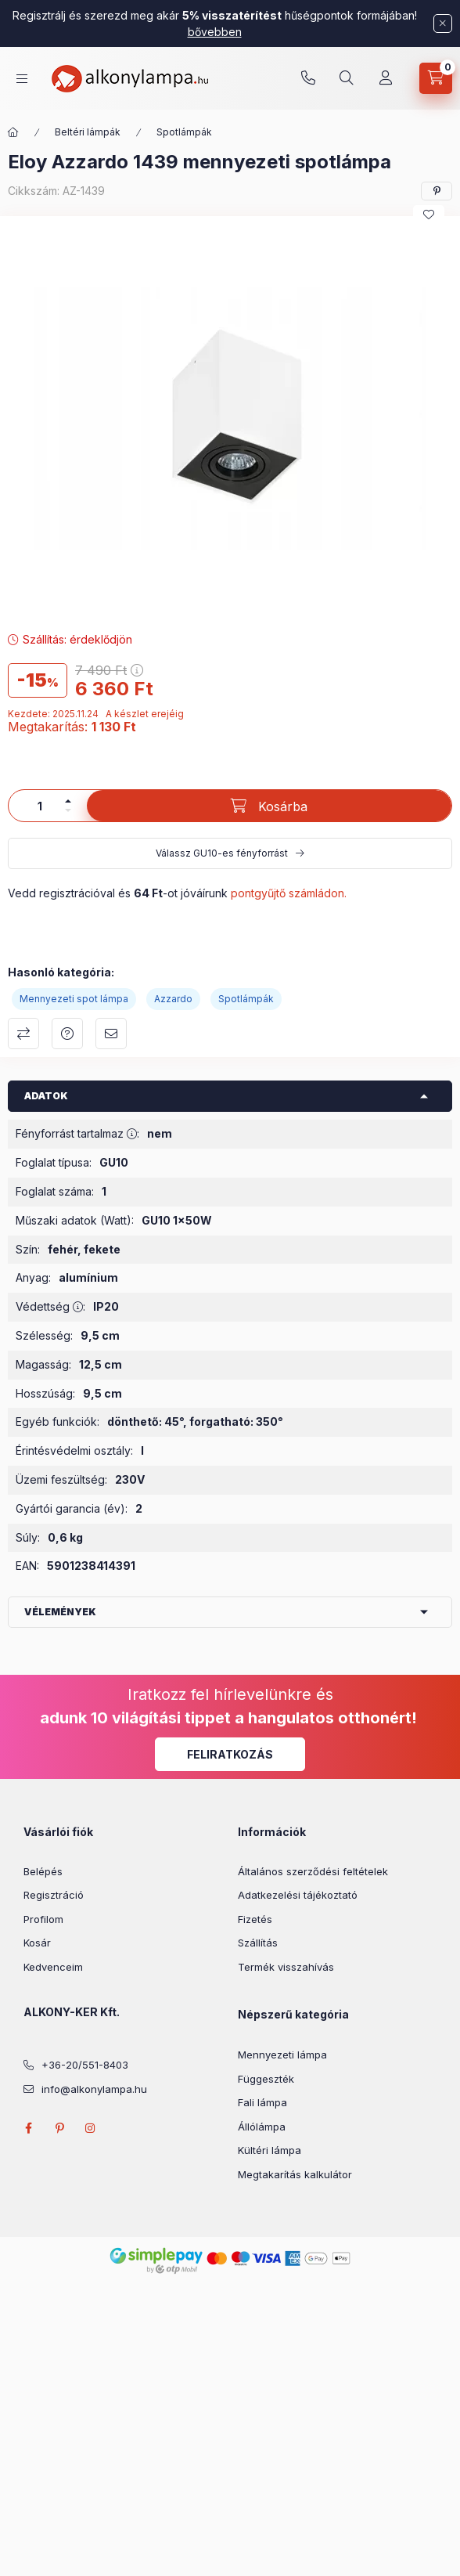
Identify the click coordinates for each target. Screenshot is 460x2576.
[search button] (346, 78)
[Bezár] (442, 23)
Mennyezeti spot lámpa (74, 999)
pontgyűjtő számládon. (289, 893)
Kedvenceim (53, 1967)
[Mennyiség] (40, 805)
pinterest (59, 2128)
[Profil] (385, 78)
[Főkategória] (13, 132)
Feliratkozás (230, 1754)
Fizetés (255, 1919)
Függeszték (266, 2079)
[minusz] (68, 810)
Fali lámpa (262, 2102)
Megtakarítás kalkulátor (295, 2174)
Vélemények (60, 1612)
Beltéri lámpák (87, 132)
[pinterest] (436, 191)
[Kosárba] (269, 805)
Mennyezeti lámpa (282, 2054)
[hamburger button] (22, 78)
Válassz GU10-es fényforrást (222, 853)
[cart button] (435, 78)
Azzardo (173, 999)
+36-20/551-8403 (308, 78)
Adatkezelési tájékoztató (298, 1895)
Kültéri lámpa (269, 2150)
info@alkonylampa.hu (94, 2089)
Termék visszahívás (286, 1967)
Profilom (43, 1919)
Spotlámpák (184, 132)
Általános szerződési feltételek (313, 1871)
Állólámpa (262, 2126)
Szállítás (258, 1942)
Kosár (37, 1942)
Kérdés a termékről (67, 1033)
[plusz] (68, 801)
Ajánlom (111, 1033)
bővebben (215, 31)
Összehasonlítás (23, 1033)
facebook (28, 2128)
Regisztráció (53, 1895)
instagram (90, 2128)
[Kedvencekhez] (428, 214)
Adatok (46, 1096)
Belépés (43, 1871)
